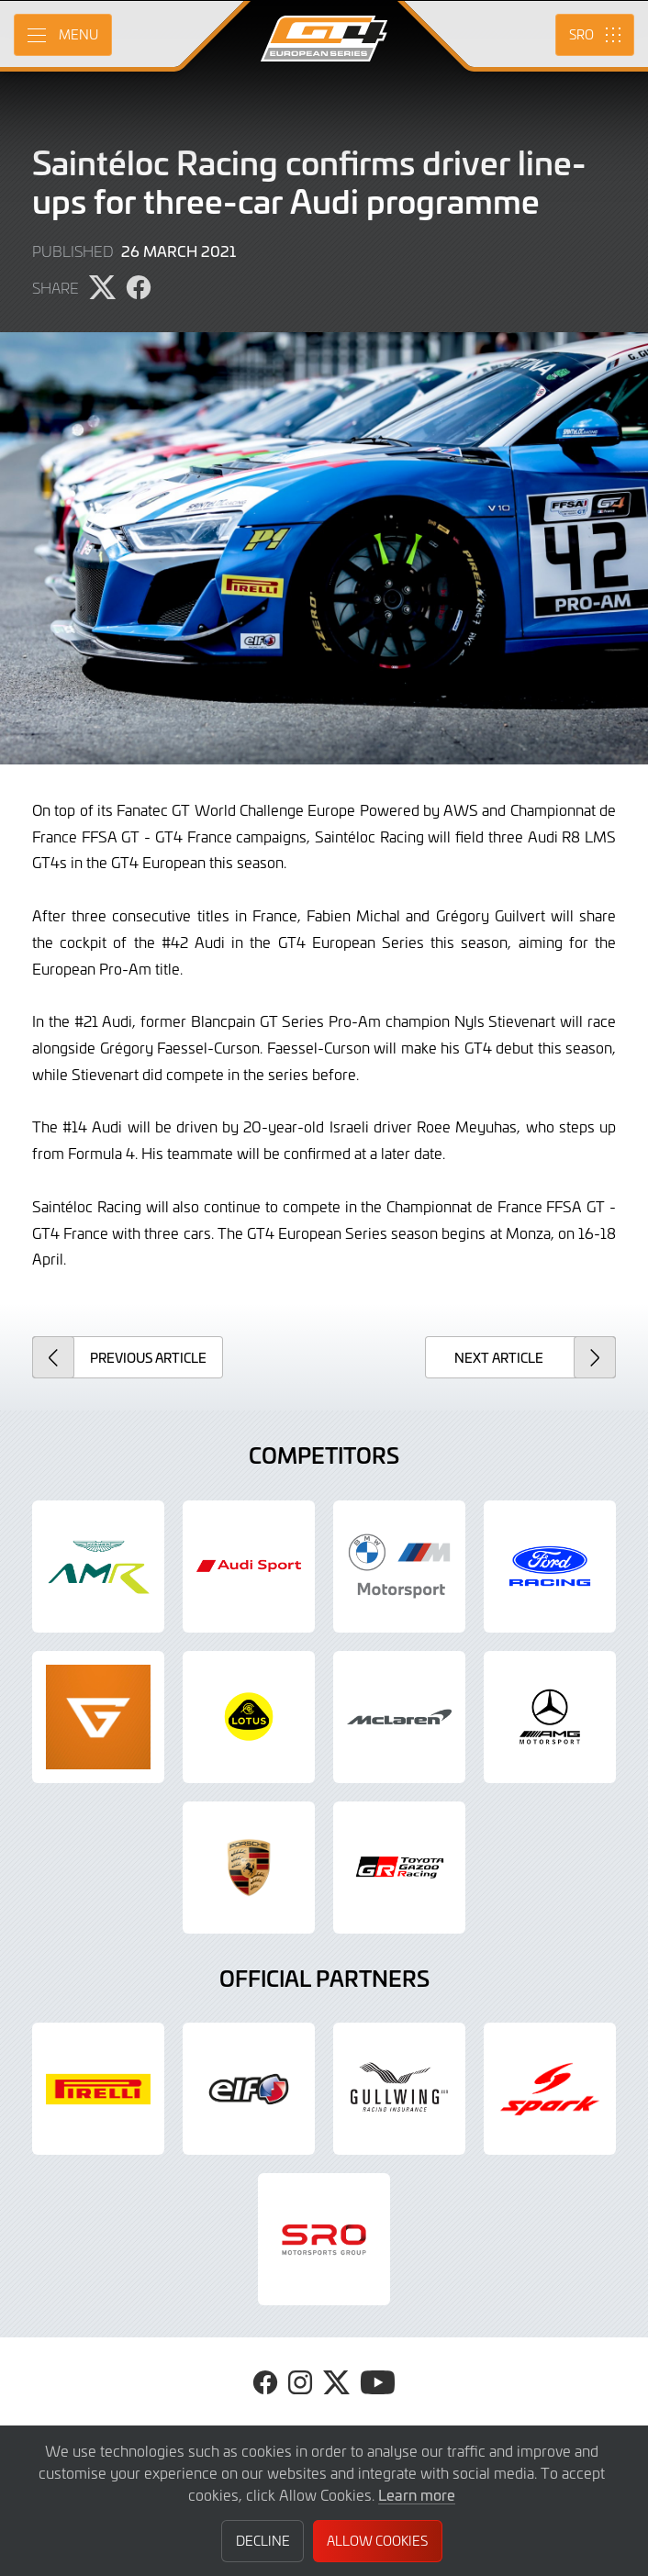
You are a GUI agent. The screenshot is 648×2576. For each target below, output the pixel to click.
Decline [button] (263, 2540)
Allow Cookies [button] (377, 2540)
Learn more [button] (416, 2494)
